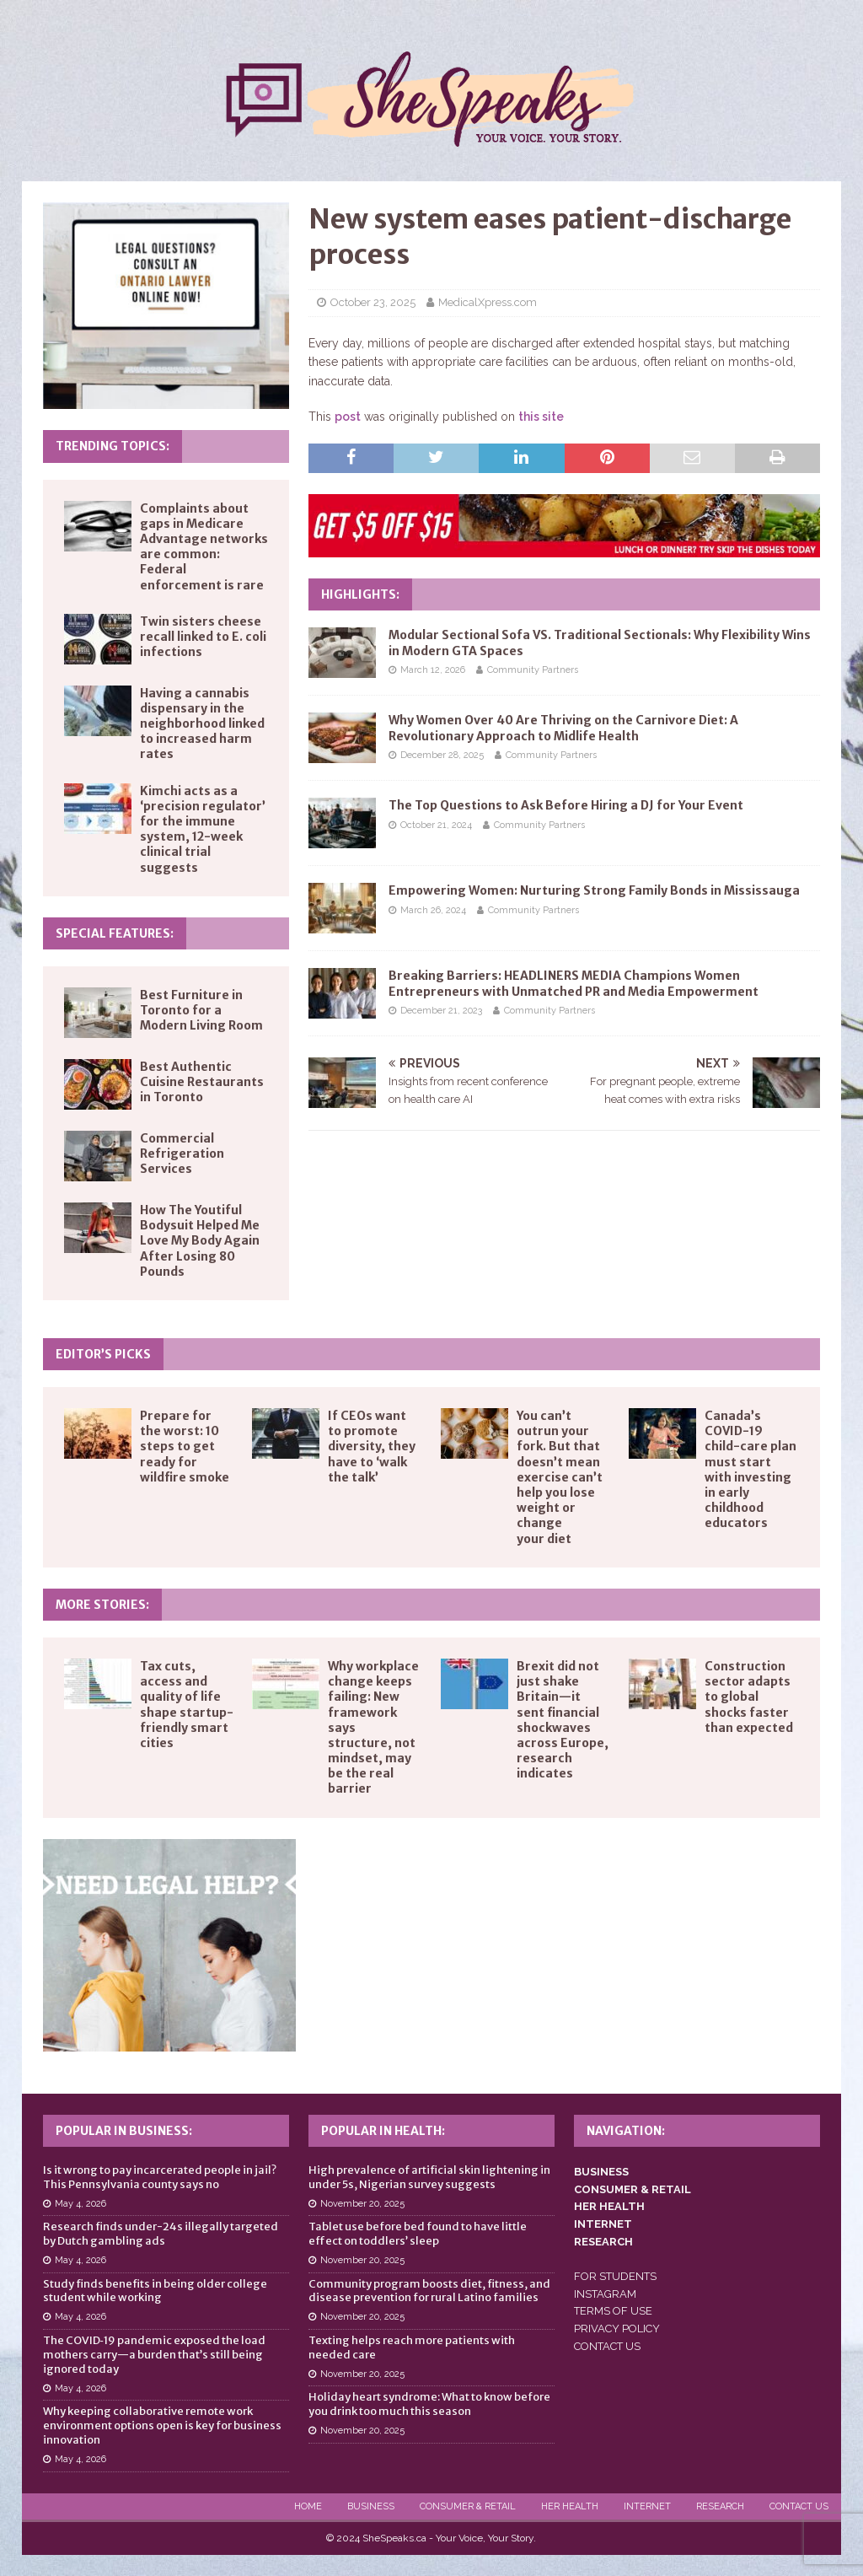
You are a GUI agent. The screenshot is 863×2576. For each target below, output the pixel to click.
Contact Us (798, 2506)
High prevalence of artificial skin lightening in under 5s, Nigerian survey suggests (429, 2177)
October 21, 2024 (436, 825)
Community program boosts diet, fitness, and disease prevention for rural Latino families (429, 2291)
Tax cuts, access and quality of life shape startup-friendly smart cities (186, 1704)
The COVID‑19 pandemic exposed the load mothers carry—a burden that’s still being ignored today (154, 2354)
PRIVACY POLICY (617, 2328)
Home (308, 2506)
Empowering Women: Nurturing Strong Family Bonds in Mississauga (594, 890)
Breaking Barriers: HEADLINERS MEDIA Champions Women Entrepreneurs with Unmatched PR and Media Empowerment (573, 983)
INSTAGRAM (605, 2294)
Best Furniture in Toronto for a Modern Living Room (201, 1010)
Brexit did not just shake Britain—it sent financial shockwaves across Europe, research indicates (562, 1720)
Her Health (569, 2506)
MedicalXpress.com (487, 302)
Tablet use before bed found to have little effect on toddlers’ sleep (417, 2233)
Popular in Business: (124, 2130)
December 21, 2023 (441, 1010)
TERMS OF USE (613, 2310)
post (348, 416)
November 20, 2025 (362, 2203)
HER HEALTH (609, 2206)
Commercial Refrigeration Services (182, 1153)
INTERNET (603, 2224)
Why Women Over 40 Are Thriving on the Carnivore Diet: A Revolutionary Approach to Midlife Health (563, 728)
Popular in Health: (383, 2130)
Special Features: (115, 933)
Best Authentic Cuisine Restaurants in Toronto (202, 1082)
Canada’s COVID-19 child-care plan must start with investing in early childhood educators (750, 1469)
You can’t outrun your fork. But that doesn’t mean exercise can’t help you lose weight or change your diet (560, 1477)
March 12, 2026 (432, 669)
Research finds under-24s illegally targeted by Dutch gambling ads (160, 2233)
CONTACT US (607, 2346)
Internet (647, 2506)
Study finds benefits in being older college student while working (155, 2291)
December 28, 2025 (442, 755)
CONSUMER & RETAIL (632, 2189)
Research (720, 2506)
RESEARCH (603, 2241)
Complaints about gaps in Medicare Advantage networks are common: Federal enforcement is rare (204, 547)
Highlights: (360, 594)
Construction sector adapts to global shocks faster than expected (749, 1697)
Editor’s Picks (103, 1354)
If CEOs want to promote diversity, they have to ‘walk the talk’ (371, 1446)
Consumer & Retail (468, 2506)
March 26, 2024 (433, 910)
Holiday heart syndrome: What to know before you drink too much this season (429, 2404)
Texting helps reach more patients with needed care (411, 2347)
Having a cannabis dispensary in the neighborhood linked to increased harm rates (202, 724)
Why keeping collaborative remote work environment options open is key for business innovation (162, 2425)
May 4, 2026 (80, 2203)
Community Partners (532, 669)
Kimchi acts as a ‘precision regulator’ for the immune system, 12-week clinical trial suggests (202, 829)
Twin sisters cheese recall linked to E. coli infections (203, 636)
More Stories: (102, 1604)
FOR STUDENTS (615, 2276)
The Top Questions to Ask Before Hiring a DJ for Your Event (566, 805)
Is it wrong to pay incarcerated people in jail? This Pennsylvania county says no (159, 2177)
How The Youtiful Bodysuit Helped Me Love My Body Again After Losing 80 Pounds (200, 1240)
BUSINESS (601, 2171)
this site (541, 416)
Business (370, 2506)
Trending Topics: (112, 446)
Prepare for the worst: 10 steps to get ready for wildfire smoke (184, 1446)
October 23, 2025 (372, 302)
